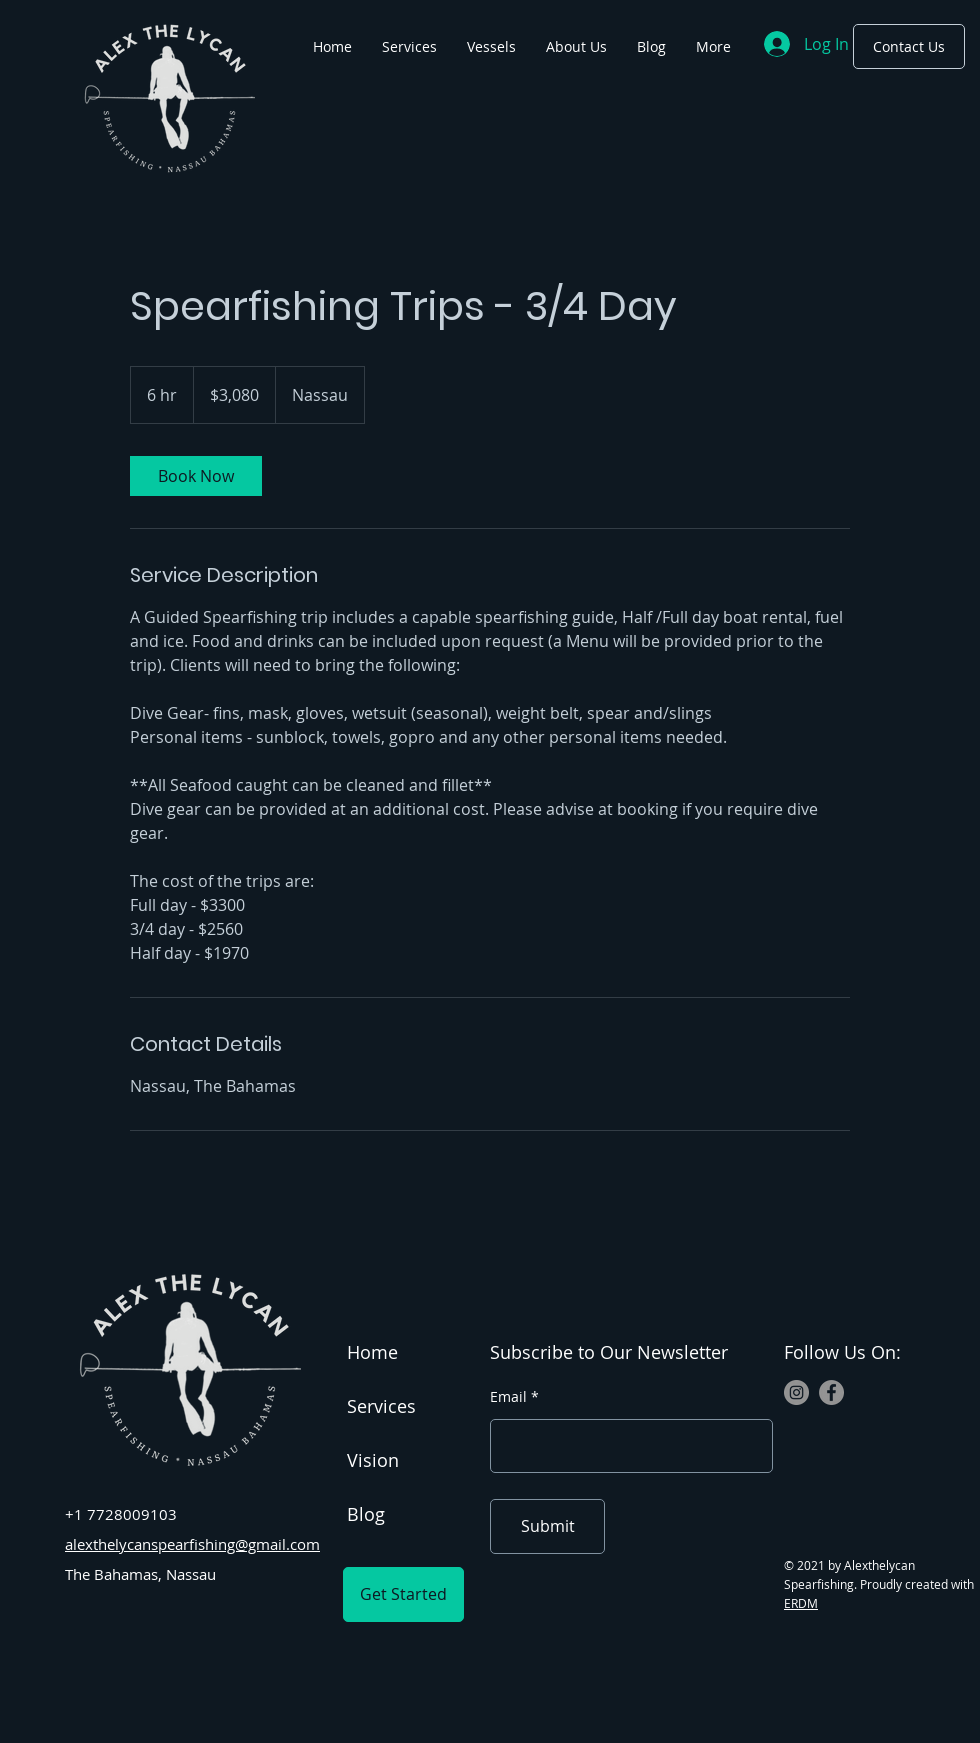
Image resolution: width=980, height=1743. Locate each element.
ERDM (801, 1603)
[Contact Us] (909, 46)
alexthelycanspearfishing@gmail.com (192, 1544)
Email (508, 1397)
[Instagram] (796, 1392)
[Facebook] (831, 1392)
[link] (196, 476)
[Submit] (547, 1526)
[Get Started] (403, 1594)
